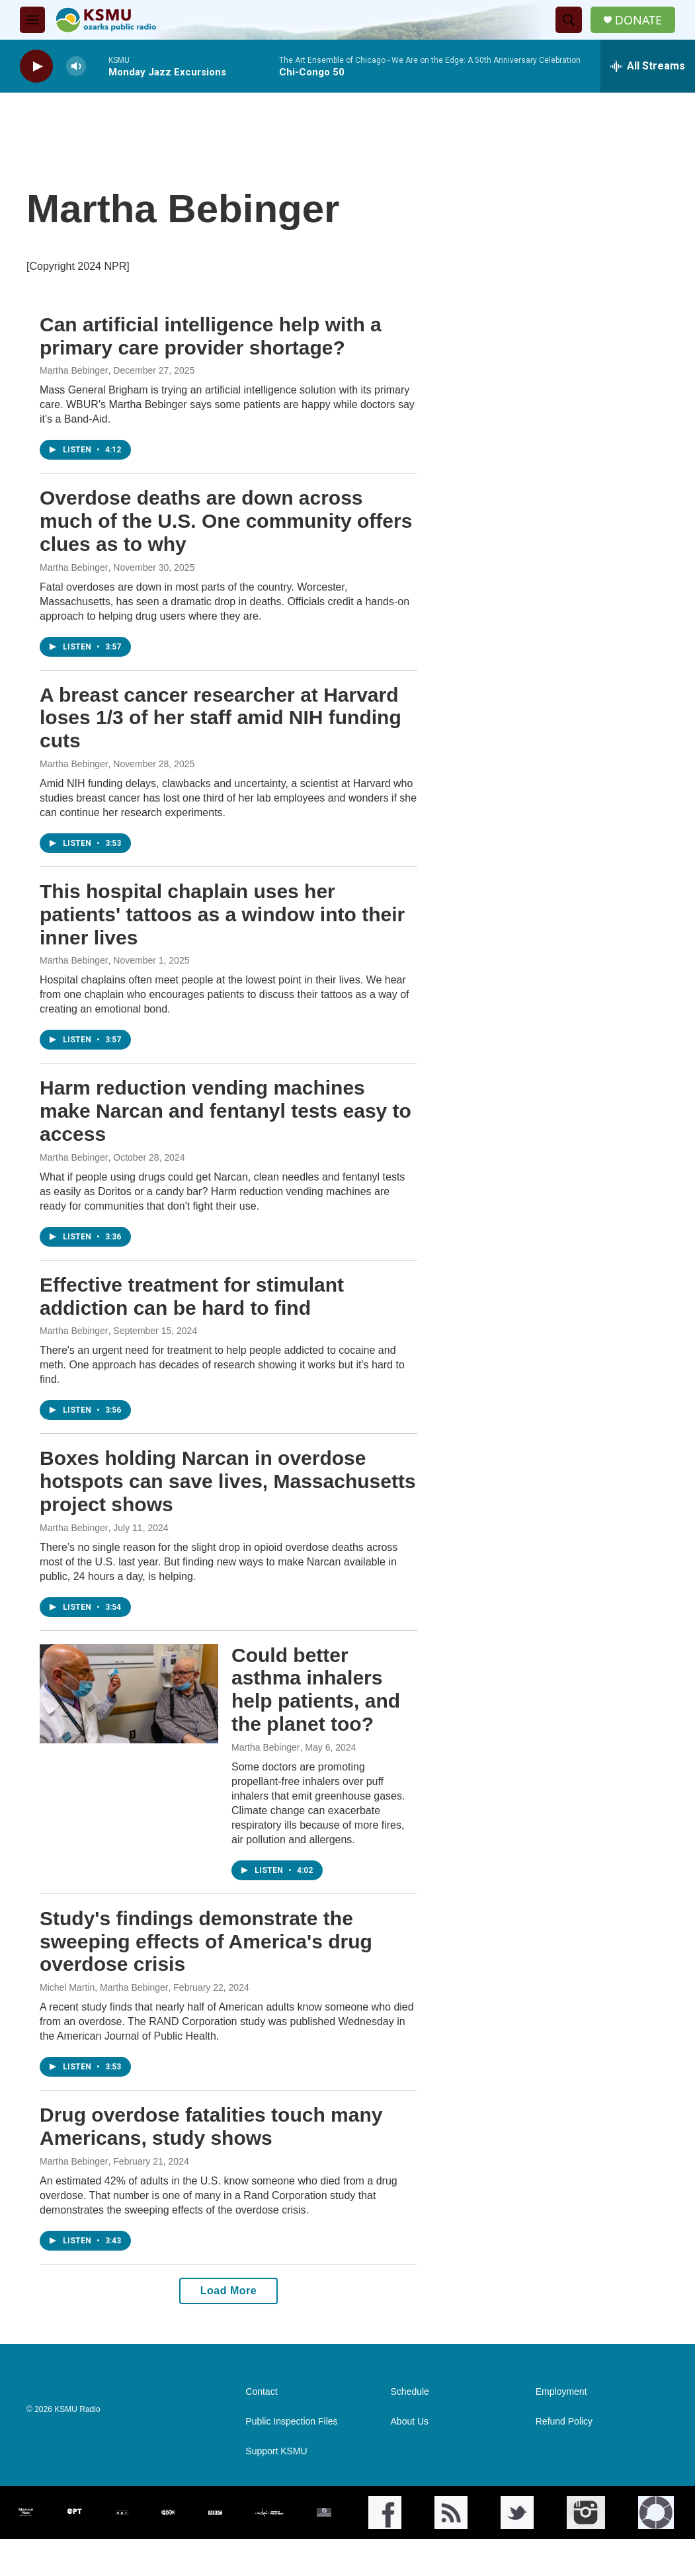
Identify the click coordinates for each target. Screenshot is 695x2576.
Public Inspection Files (291, 2422)
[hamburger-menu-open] (32, 20)
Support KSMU (276, 2451)
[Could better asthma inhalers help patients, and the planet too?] (129, 1693)
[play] (36, 66)
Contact (261, 2392)
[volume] (76, 66)
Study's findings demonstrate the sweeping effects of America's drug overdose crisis (206, 1941)
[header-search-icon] (568, 20)
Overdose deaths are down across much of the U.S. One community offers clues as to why (226, 521)
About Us (410, 2422)
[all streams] (647, 66)
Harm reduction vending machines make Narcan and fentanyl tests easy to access (225, 1111)
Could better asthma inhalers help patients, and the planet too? (315, 1689)
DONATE (638, 20)
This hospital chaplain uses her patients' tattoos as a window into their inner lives (222, 914)
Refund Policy (564, 2422)
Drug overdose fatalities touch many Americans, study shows (211, 2126)
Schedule (410, 2392)
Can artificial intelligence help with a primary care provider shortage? (211, 335)
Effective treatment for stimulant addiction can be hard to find (192, 1296)
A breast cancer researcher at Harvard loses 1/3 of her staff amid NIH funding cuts (220, 718)
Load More (228, 2290)
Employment (561, 2392)
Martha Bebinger (74, 370)
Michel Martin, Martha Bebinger (104, 1987)
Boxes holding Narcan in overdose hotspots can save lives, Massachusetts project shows (228, 1481)
